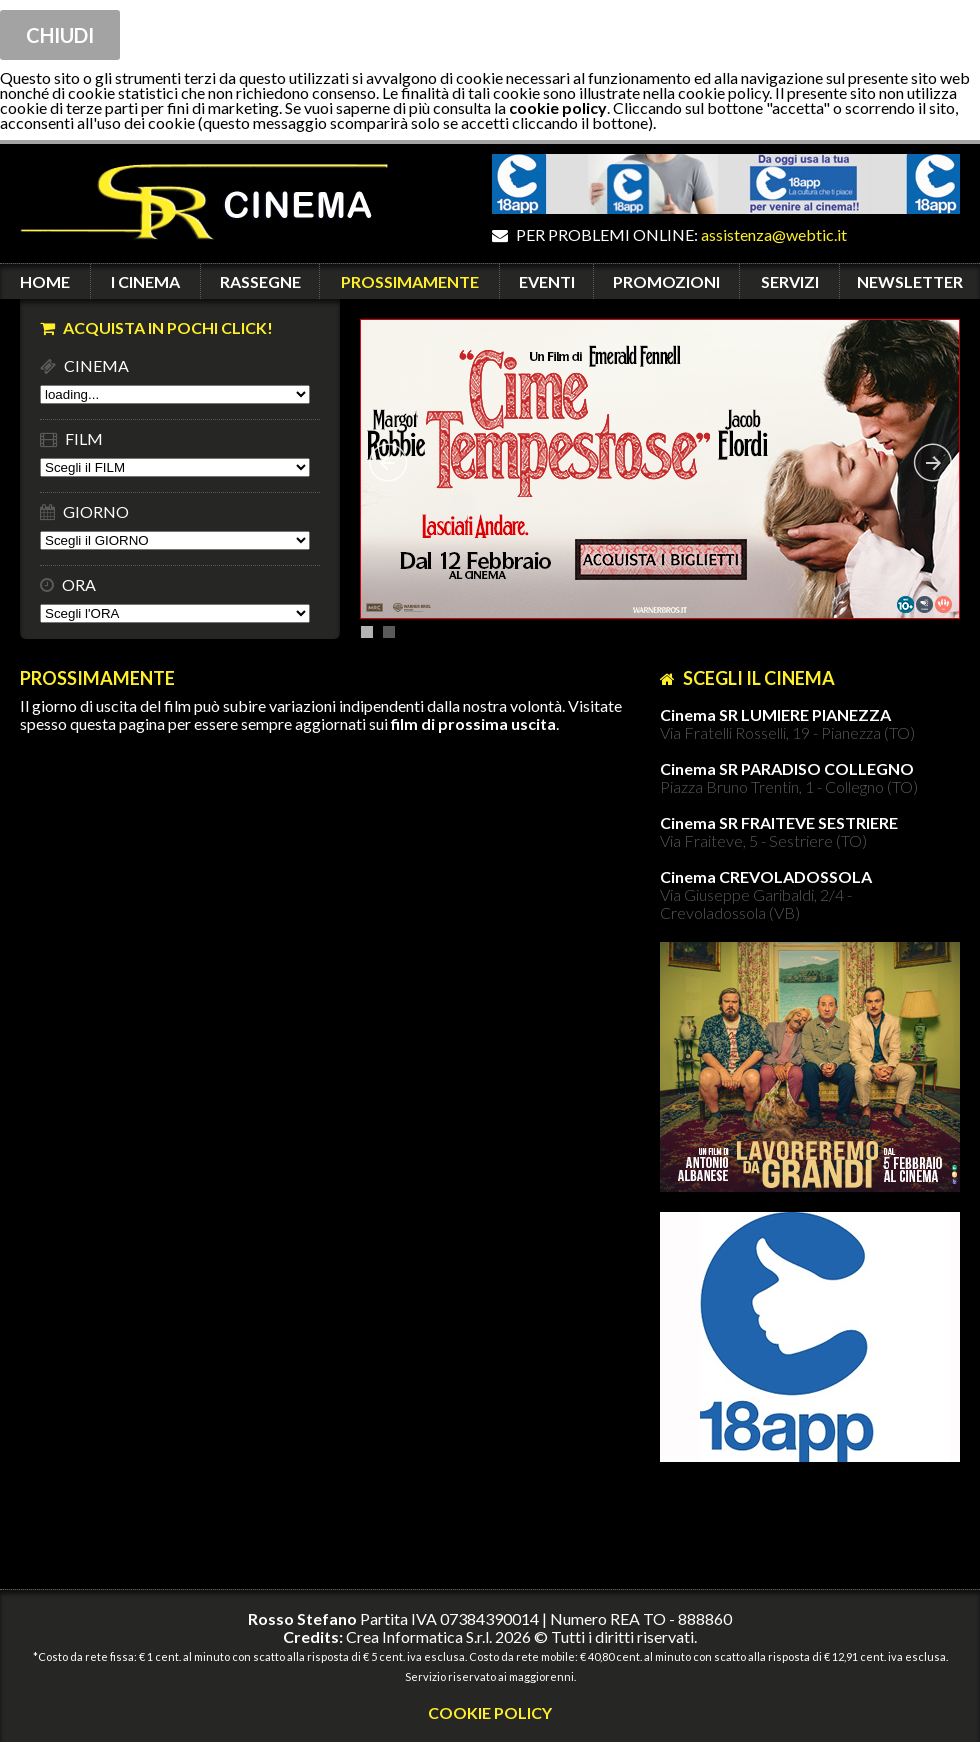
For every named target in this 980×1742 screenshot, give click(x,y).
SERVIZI (790, 281)
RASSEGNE (260, 281)
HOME (45, 281)
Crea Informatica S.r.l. (419, 1636)
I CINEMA (145, 281)
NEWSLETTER (910, 281)
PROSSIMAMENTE (410, 281)
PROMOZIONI (666, 281)
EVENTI (547, 281)
